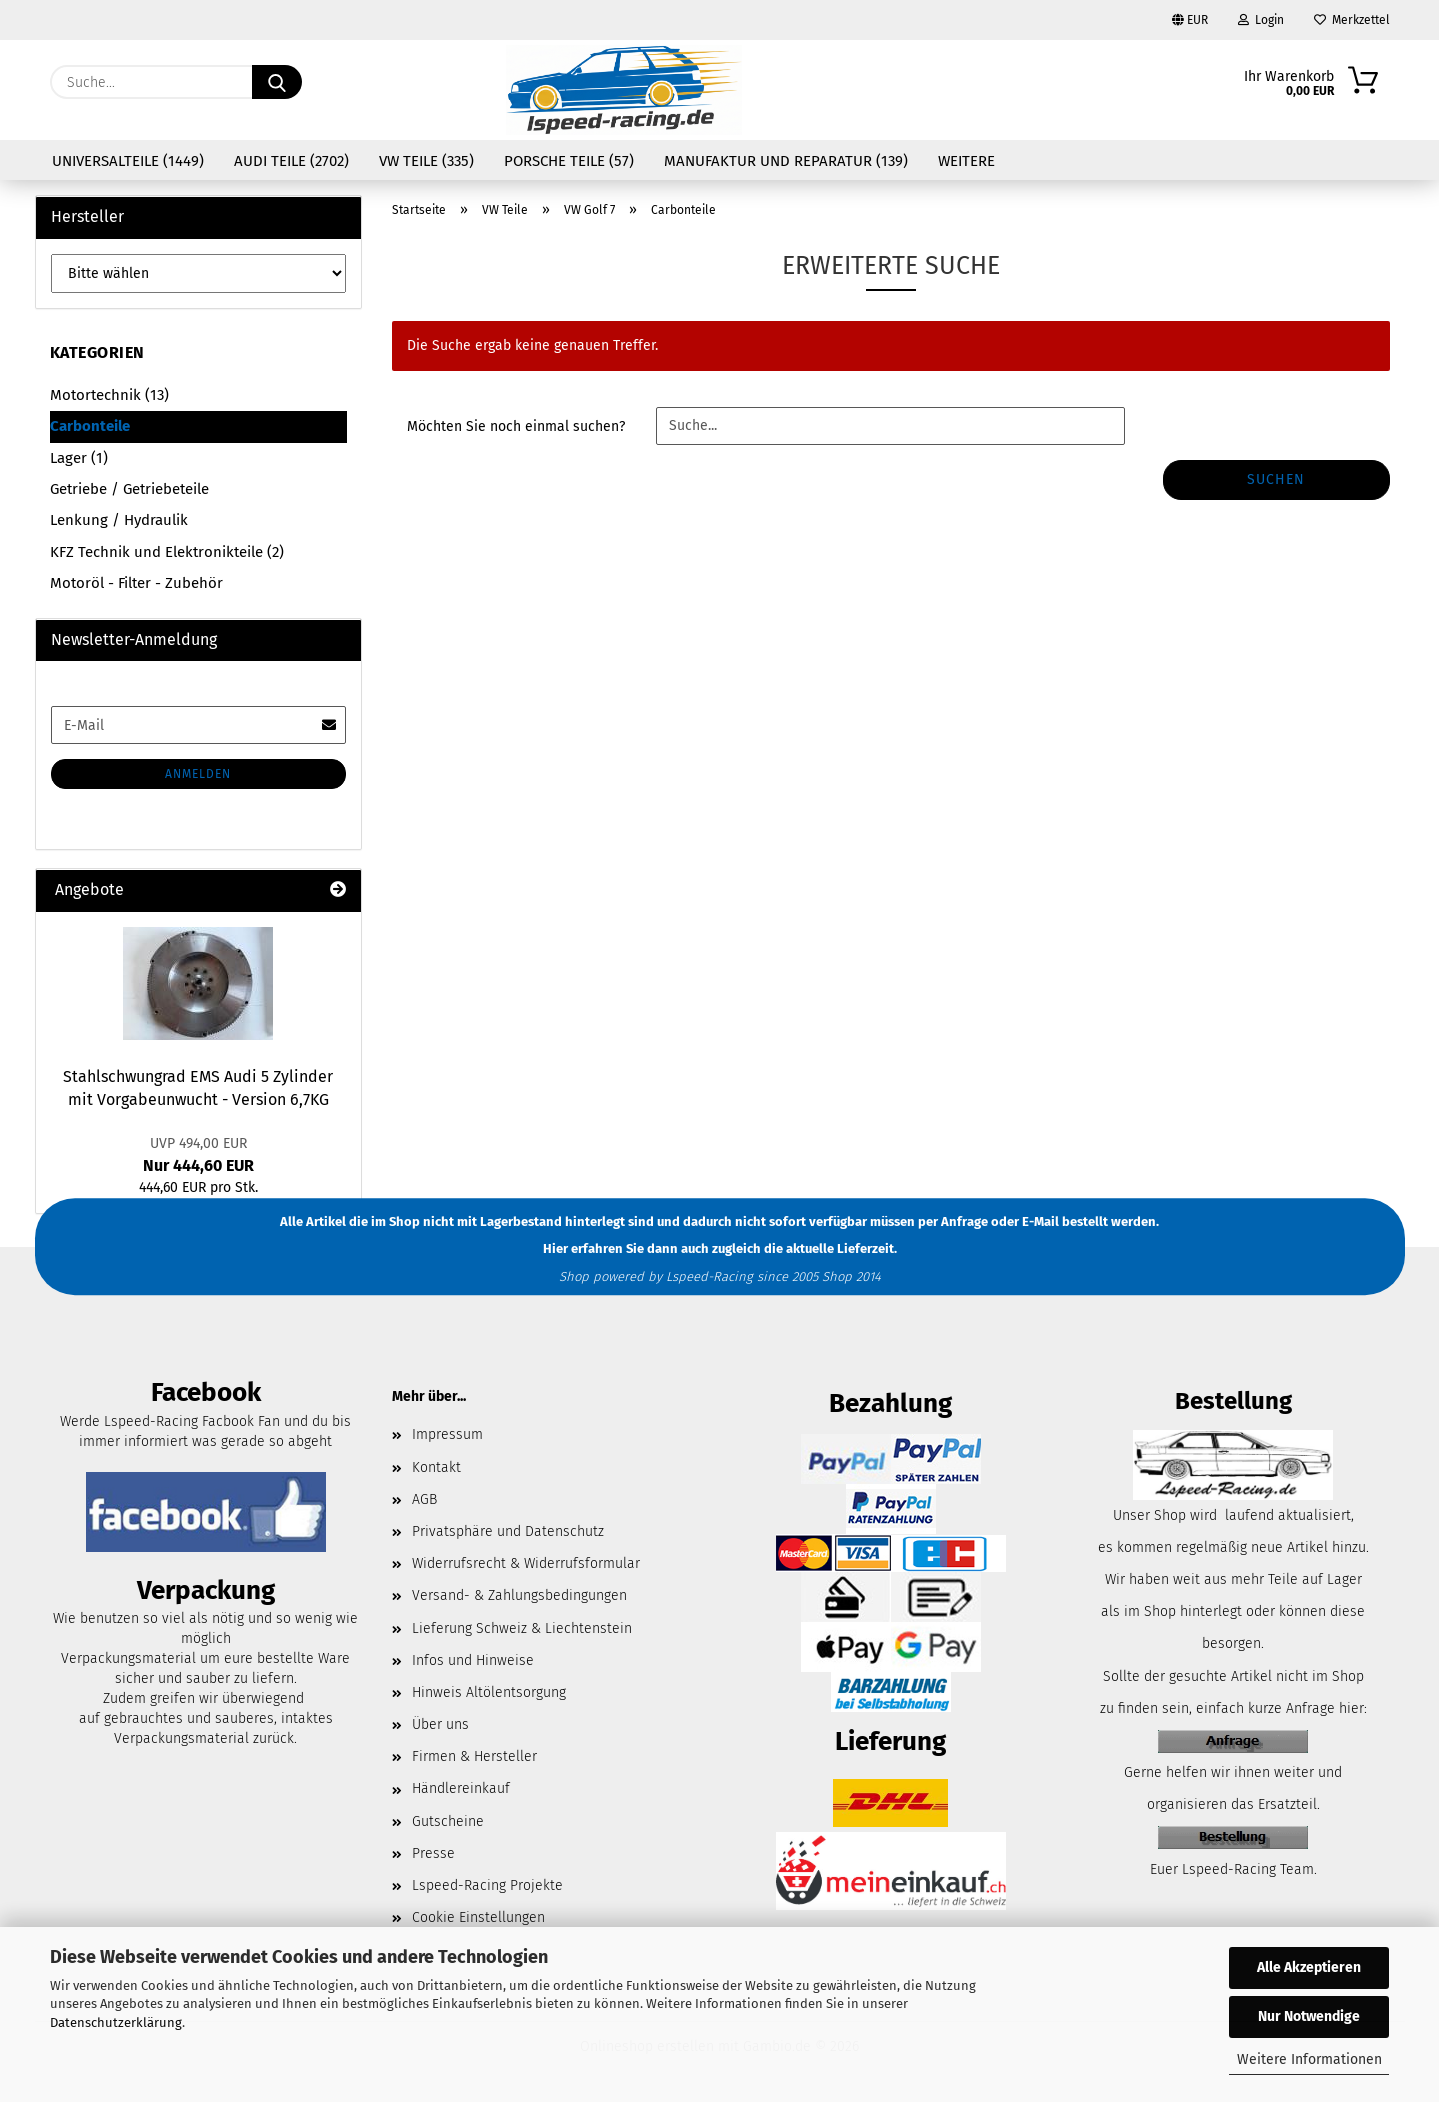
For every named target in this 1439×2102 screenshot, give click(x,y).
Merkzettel (1352, 20)
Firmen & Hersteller (474, 1756)
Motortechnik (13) (109, 395)
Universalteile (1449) (128, 161)
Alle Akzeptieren (1309, 1967)
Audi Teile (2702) (291, 161)
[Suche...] (277, 82)
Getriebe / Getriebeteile (129, 489)
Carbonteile (90, 426)
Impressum (447, 1434)
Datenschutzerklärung (116, 2022)
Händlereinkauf (461, 1788)
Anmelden (198, 774)
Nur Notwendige (1309, 2016)
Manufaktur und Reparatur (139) (786, 161)
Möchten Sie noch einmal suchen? (516, 426)
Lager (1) (79, 458)
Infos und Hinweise (473, 1660)
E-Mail (1040, 1221)
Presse (433, 1853)
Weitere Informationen (1309, 2059)
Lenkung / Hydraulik (119, 520)
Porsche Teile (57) (569, 161)
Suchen (1276, 479)
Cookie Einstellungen (478, 1917)
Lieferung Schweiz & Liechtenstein (522, 1628)
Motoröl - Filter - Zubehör (136, 583)
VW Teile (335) (426, 161)
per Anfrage (953, 1221)
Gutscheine (448, 1821)
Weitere (966, 161)
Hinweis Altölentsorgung (489, 1692)
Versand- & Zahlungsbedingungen (519, 1595)
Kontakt (436, 1467)
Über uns (440, 1724)
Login (1261, 20)
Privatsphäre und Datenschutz (508, 1531)
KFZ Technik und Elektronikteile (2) (167, 552)
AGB (424, 1499)
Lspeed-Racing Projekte (487, 1885)
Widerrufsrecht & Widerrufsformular (526, 1563)
